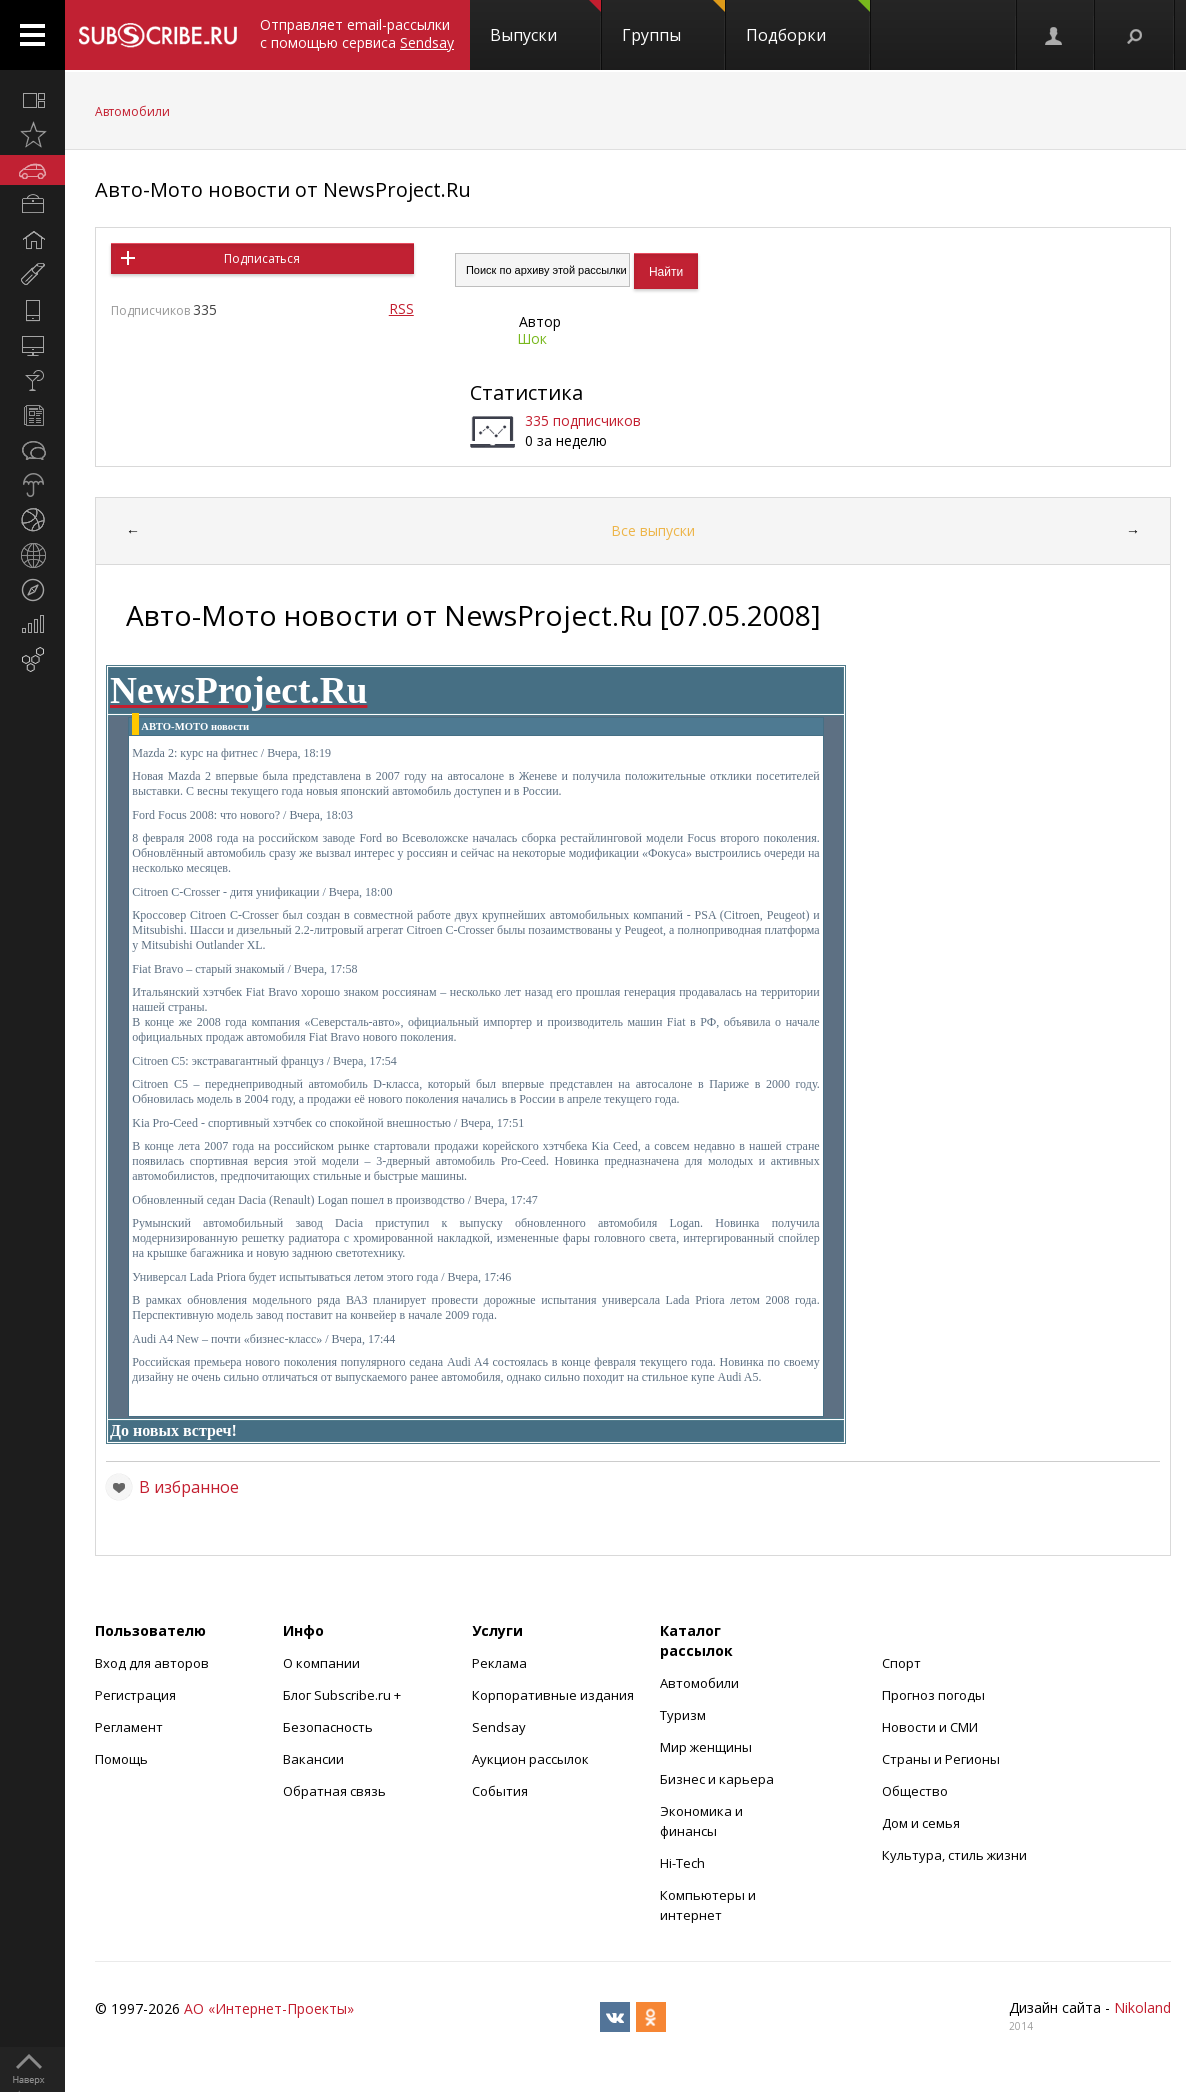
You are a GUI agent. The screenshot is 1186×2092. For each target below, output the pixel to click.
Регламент (129, 1727)
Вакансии (313, 1759)
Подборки (808, 23)
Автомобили (132, 111)
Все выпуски (653, 530)
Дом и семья (921, 1823)
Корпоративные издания (553, 1695)
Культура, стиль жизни (954, 1855)
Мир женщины (706, 1747)
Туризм (683, 1715)
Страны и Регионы (941, 1759)
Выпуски (545, 23)
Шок (532, 338)
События (500, 1791)
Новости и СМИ (930, 1727)
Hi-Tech (682, 1863)
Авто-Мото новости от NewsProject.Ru (283, 189)
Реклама (499, 1663)
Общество (915, 1791)
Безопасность (328, 1727)
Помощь (121, 1759)
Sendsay (499, 1727)
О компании (321, 1663)
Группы (673, 23)
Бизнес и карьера (717, 1779)
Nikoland (1142, 2007)
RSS (401, 308)
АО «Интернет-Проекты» (269, 2008)
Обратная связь (334, 1791)
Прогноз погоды (933, 1695)
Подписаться (262, 258)
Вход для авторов (152, 1663)
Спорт (901, 1663)
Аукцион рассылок (530, 1759)
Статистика (526, 392)
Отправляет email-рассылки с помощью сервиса (357, 33)
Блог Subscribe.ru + (343, 1695)
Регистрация (135, 1695)
